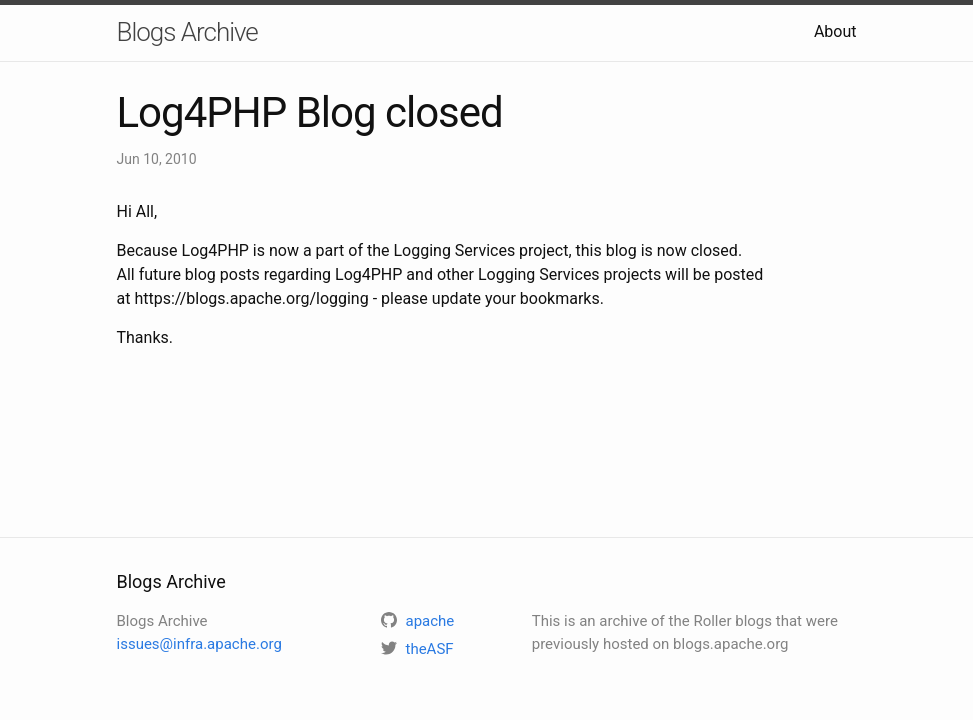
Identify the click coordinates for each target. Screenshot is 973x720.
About (835, 31)
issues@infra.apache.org (199, 644)
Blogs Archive (187, 32)
